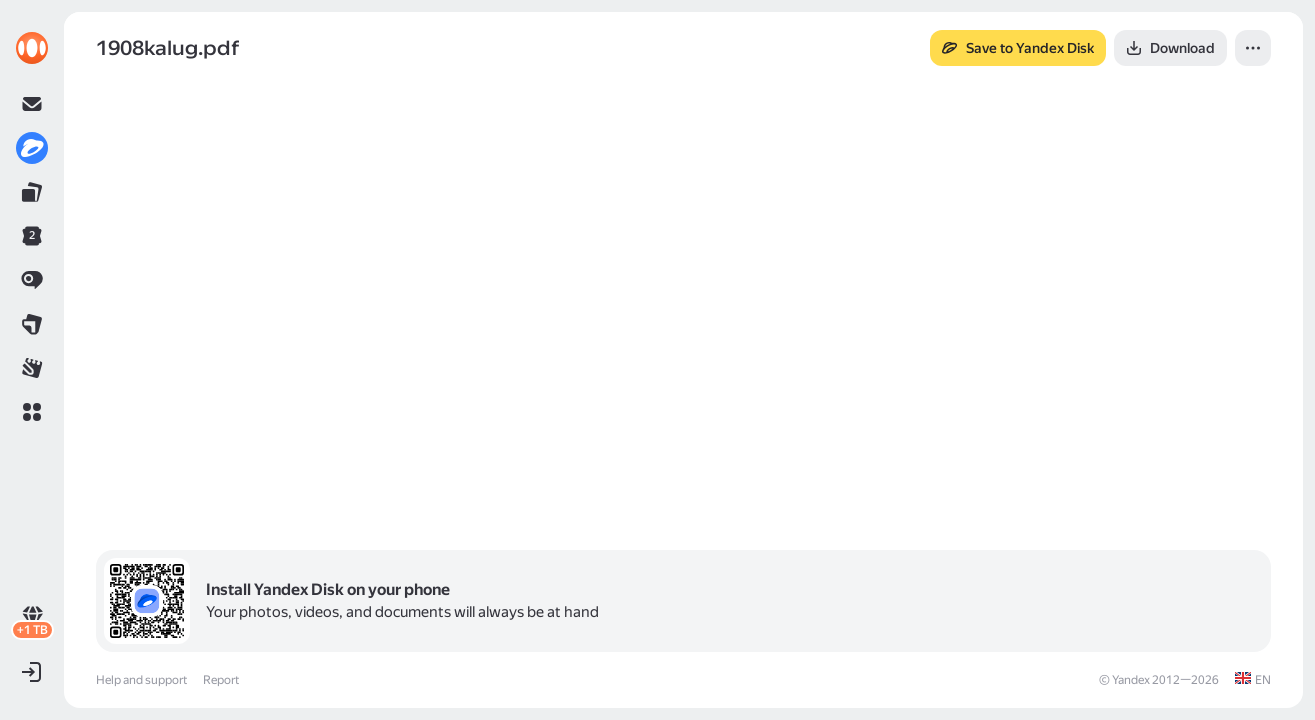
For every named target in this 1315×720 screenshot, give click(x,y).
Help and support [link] (141, 680)
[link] (32, 48)
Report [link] (221, 680)
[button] (32, 412)
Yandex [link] (1131, 680)
